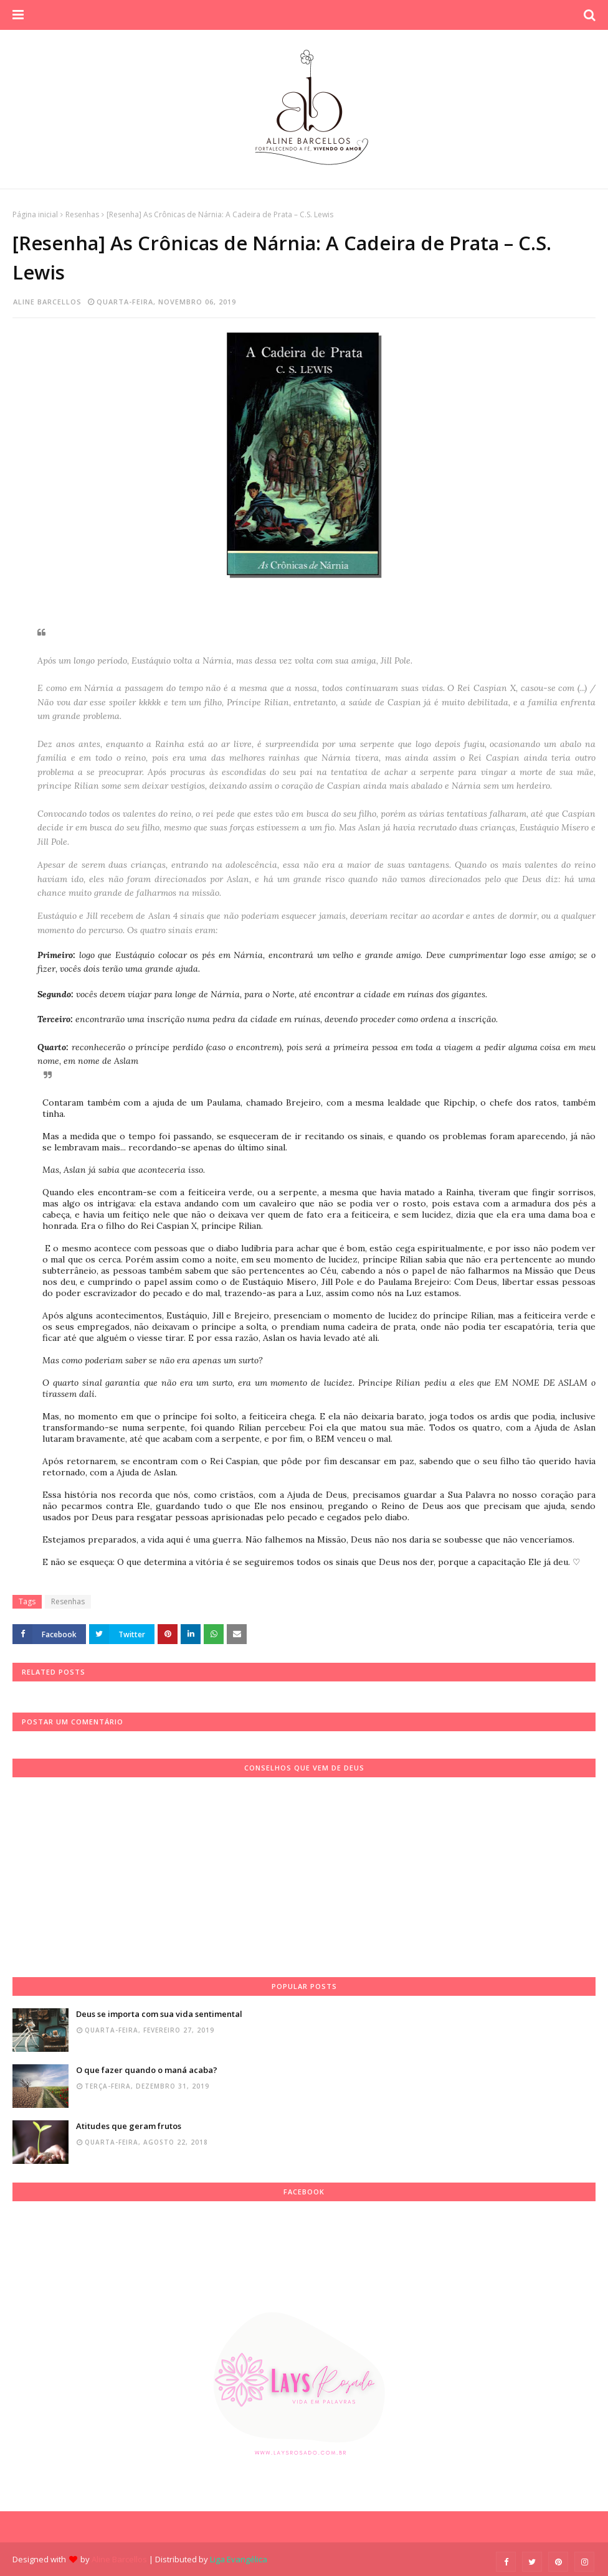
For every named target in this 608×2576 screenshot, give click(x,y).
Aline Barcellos (47, 301)
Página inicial (35, 214)
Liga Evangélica (238, 2559)
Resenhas (82, 214)
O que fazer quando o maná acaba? (146, 2069)
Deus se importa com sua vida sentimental (159, 2013)
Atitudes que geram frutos (128, 2126)
